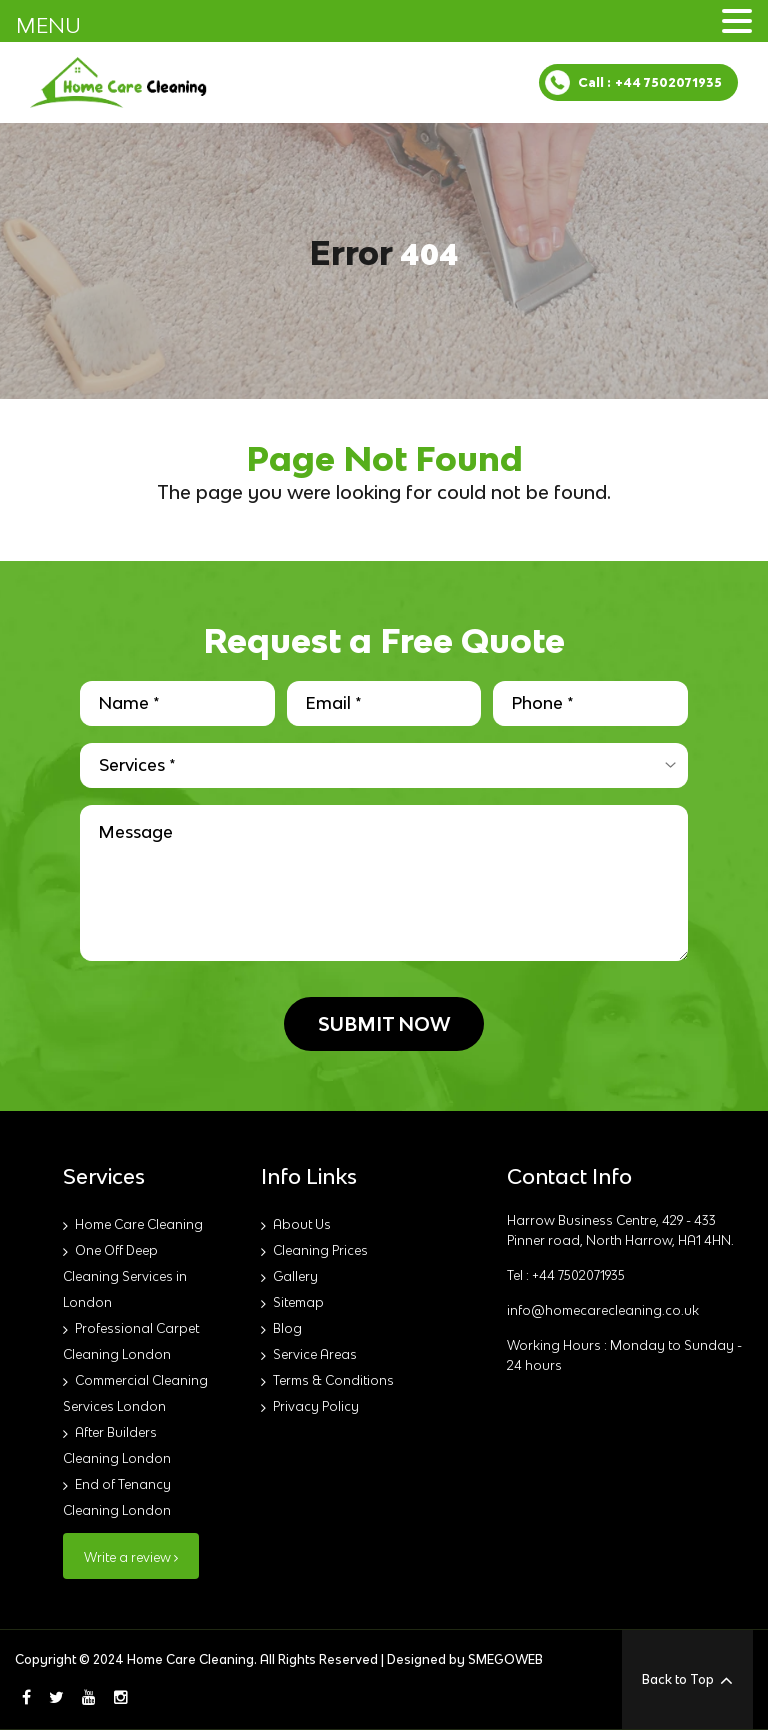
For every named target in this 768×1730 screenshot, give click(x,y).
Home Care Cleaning (139, 1224)
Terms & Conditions (333, 1380)
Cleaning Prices (320, 1250)
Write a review (131, 1557)
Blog (287, 1328)
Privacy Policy (316, 1406)
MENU (48, 25)
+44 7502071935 (668, 82)
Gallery (295, 1276)
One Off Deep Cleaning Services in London (125, 1276)
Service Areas (315, 1354)
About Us (302, 1224)
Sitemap (298, 1302)
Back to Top (687, 1680)
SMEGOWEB (505, 1659)
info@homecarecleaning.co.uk (603, 1310)
